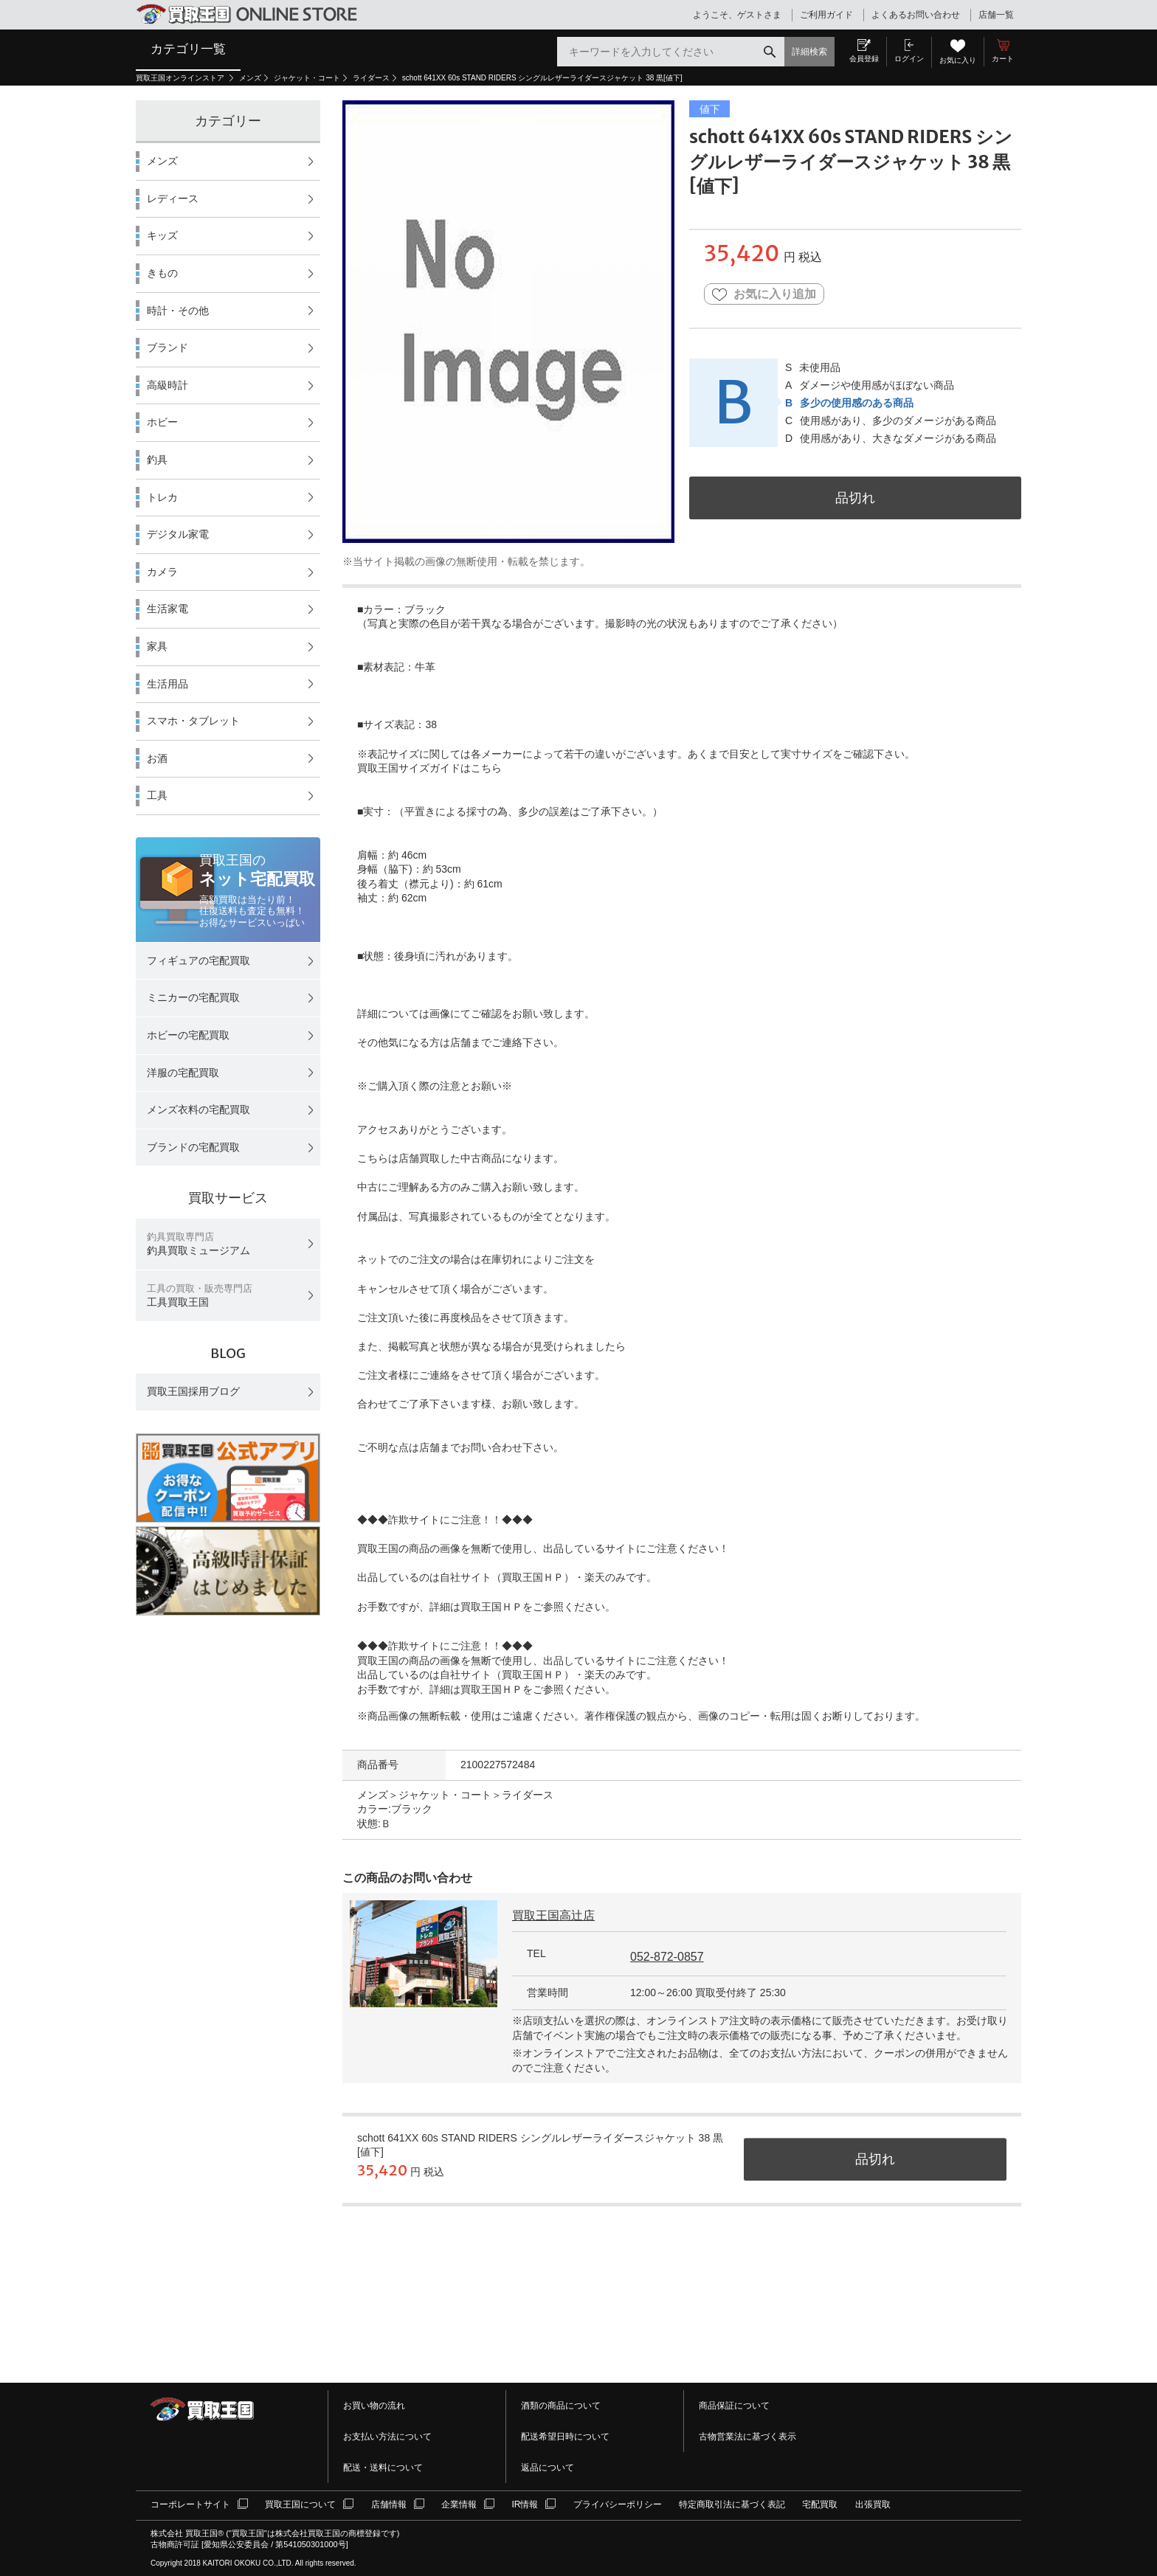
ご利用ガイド (826, 15)
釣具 (157, 459)
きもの (162, 273)
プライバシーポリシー (617, 2504)
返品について (547, 2467)
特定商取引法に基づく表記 (732, 2504)
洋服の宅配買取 (183, 1072)
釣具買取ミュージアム (198, 1244)
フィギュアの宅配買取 (198, 960)
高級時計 (167, 385)
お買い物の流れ (374, 2405)
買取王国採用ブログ (193, 1391)
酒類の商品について (561, 2405)
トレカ (162, 497)
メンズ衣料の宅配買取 (198, 1109)
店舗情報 (389, 2504)
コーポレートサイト (190, 2504)
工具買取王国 (199, 1296)
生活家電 (167, 608)
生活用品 (167, 684)
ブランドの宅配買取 (193, 1147)
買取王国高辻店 (553, 1915)
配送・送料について (383, 2467)
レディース (172, 198)
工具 (157, 795)
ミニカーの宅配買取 (193, 997)
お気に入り (957, 60)
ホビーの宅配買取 (188, 1035)
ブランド (167, 347)
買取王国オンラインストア (181, 78)
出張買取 (873, 2504)
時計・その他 (178, 310)
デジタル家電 (178, 534)
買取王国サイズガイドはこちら (429, 768)
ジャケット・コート (307, 78)
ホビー (162, 422)
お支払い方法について (387, 2436)
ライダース (371, 78)
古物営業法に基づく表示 (747, 2436)
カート (1003, 59)
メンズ (250, 78)
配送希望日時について (565, 2436)
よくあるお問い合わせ (915, 15)
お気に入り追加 (764, 295)
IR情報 (524, 2504)
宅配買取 (819, 2504)
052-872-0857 (667, 1956)
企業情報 (459, 2504)
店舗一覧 (996, 15)
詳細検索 (809, 51)
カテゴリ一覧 (188, 49)
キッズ (162, 235)
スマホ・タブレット (193, 721)
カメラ (162, 572)
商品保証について (734, 2405)
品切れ (855, 497)
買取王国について (300, 2504)
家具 (157, 646)
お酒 (157, 758)
